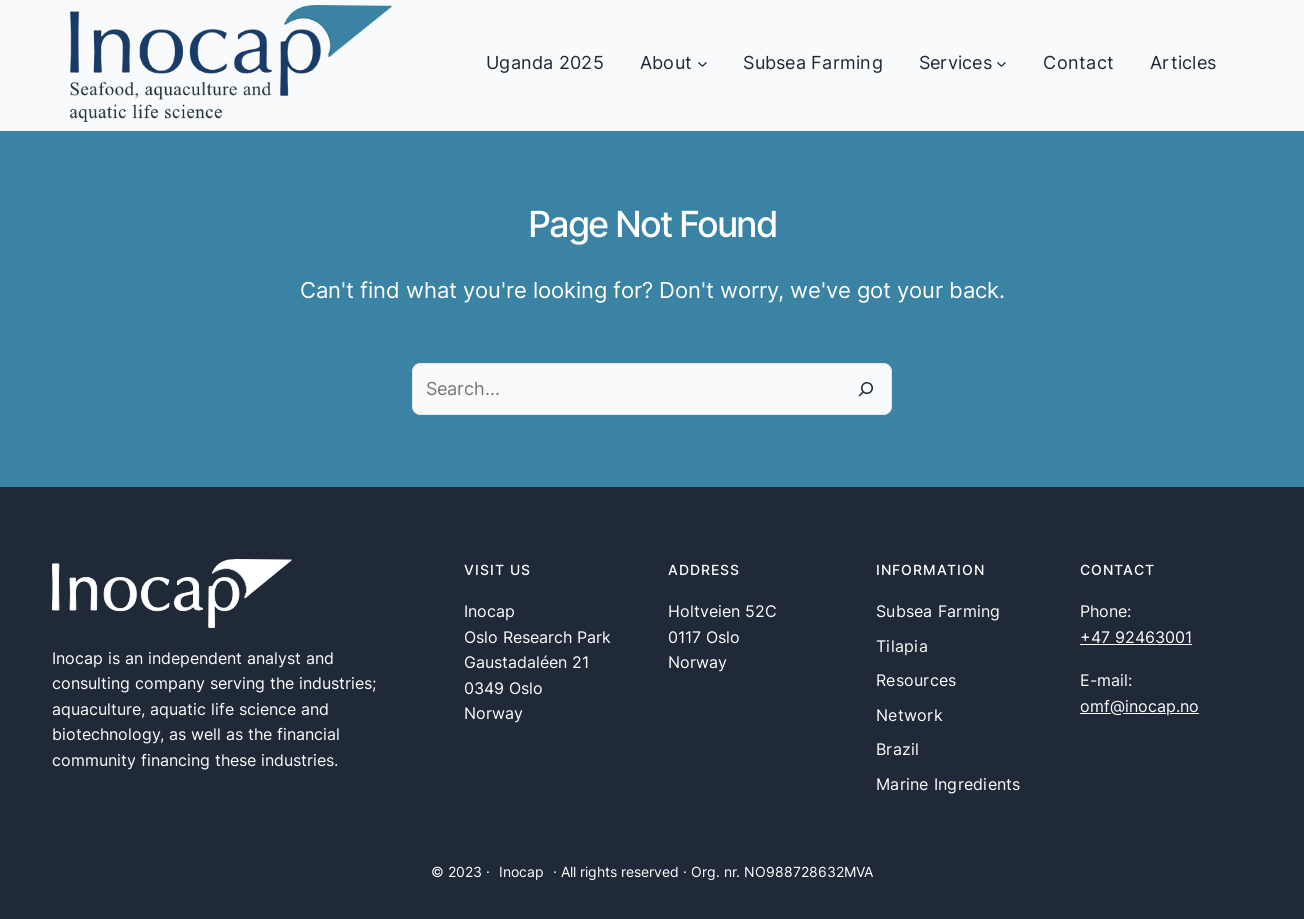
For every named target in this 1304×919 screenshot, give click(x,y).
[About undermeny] (702, 63)
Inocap (521, 871)
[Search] (866, 389)
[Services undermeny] (1001, 63)
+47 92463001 (1136, 637)
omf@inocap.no (1139, 706)
